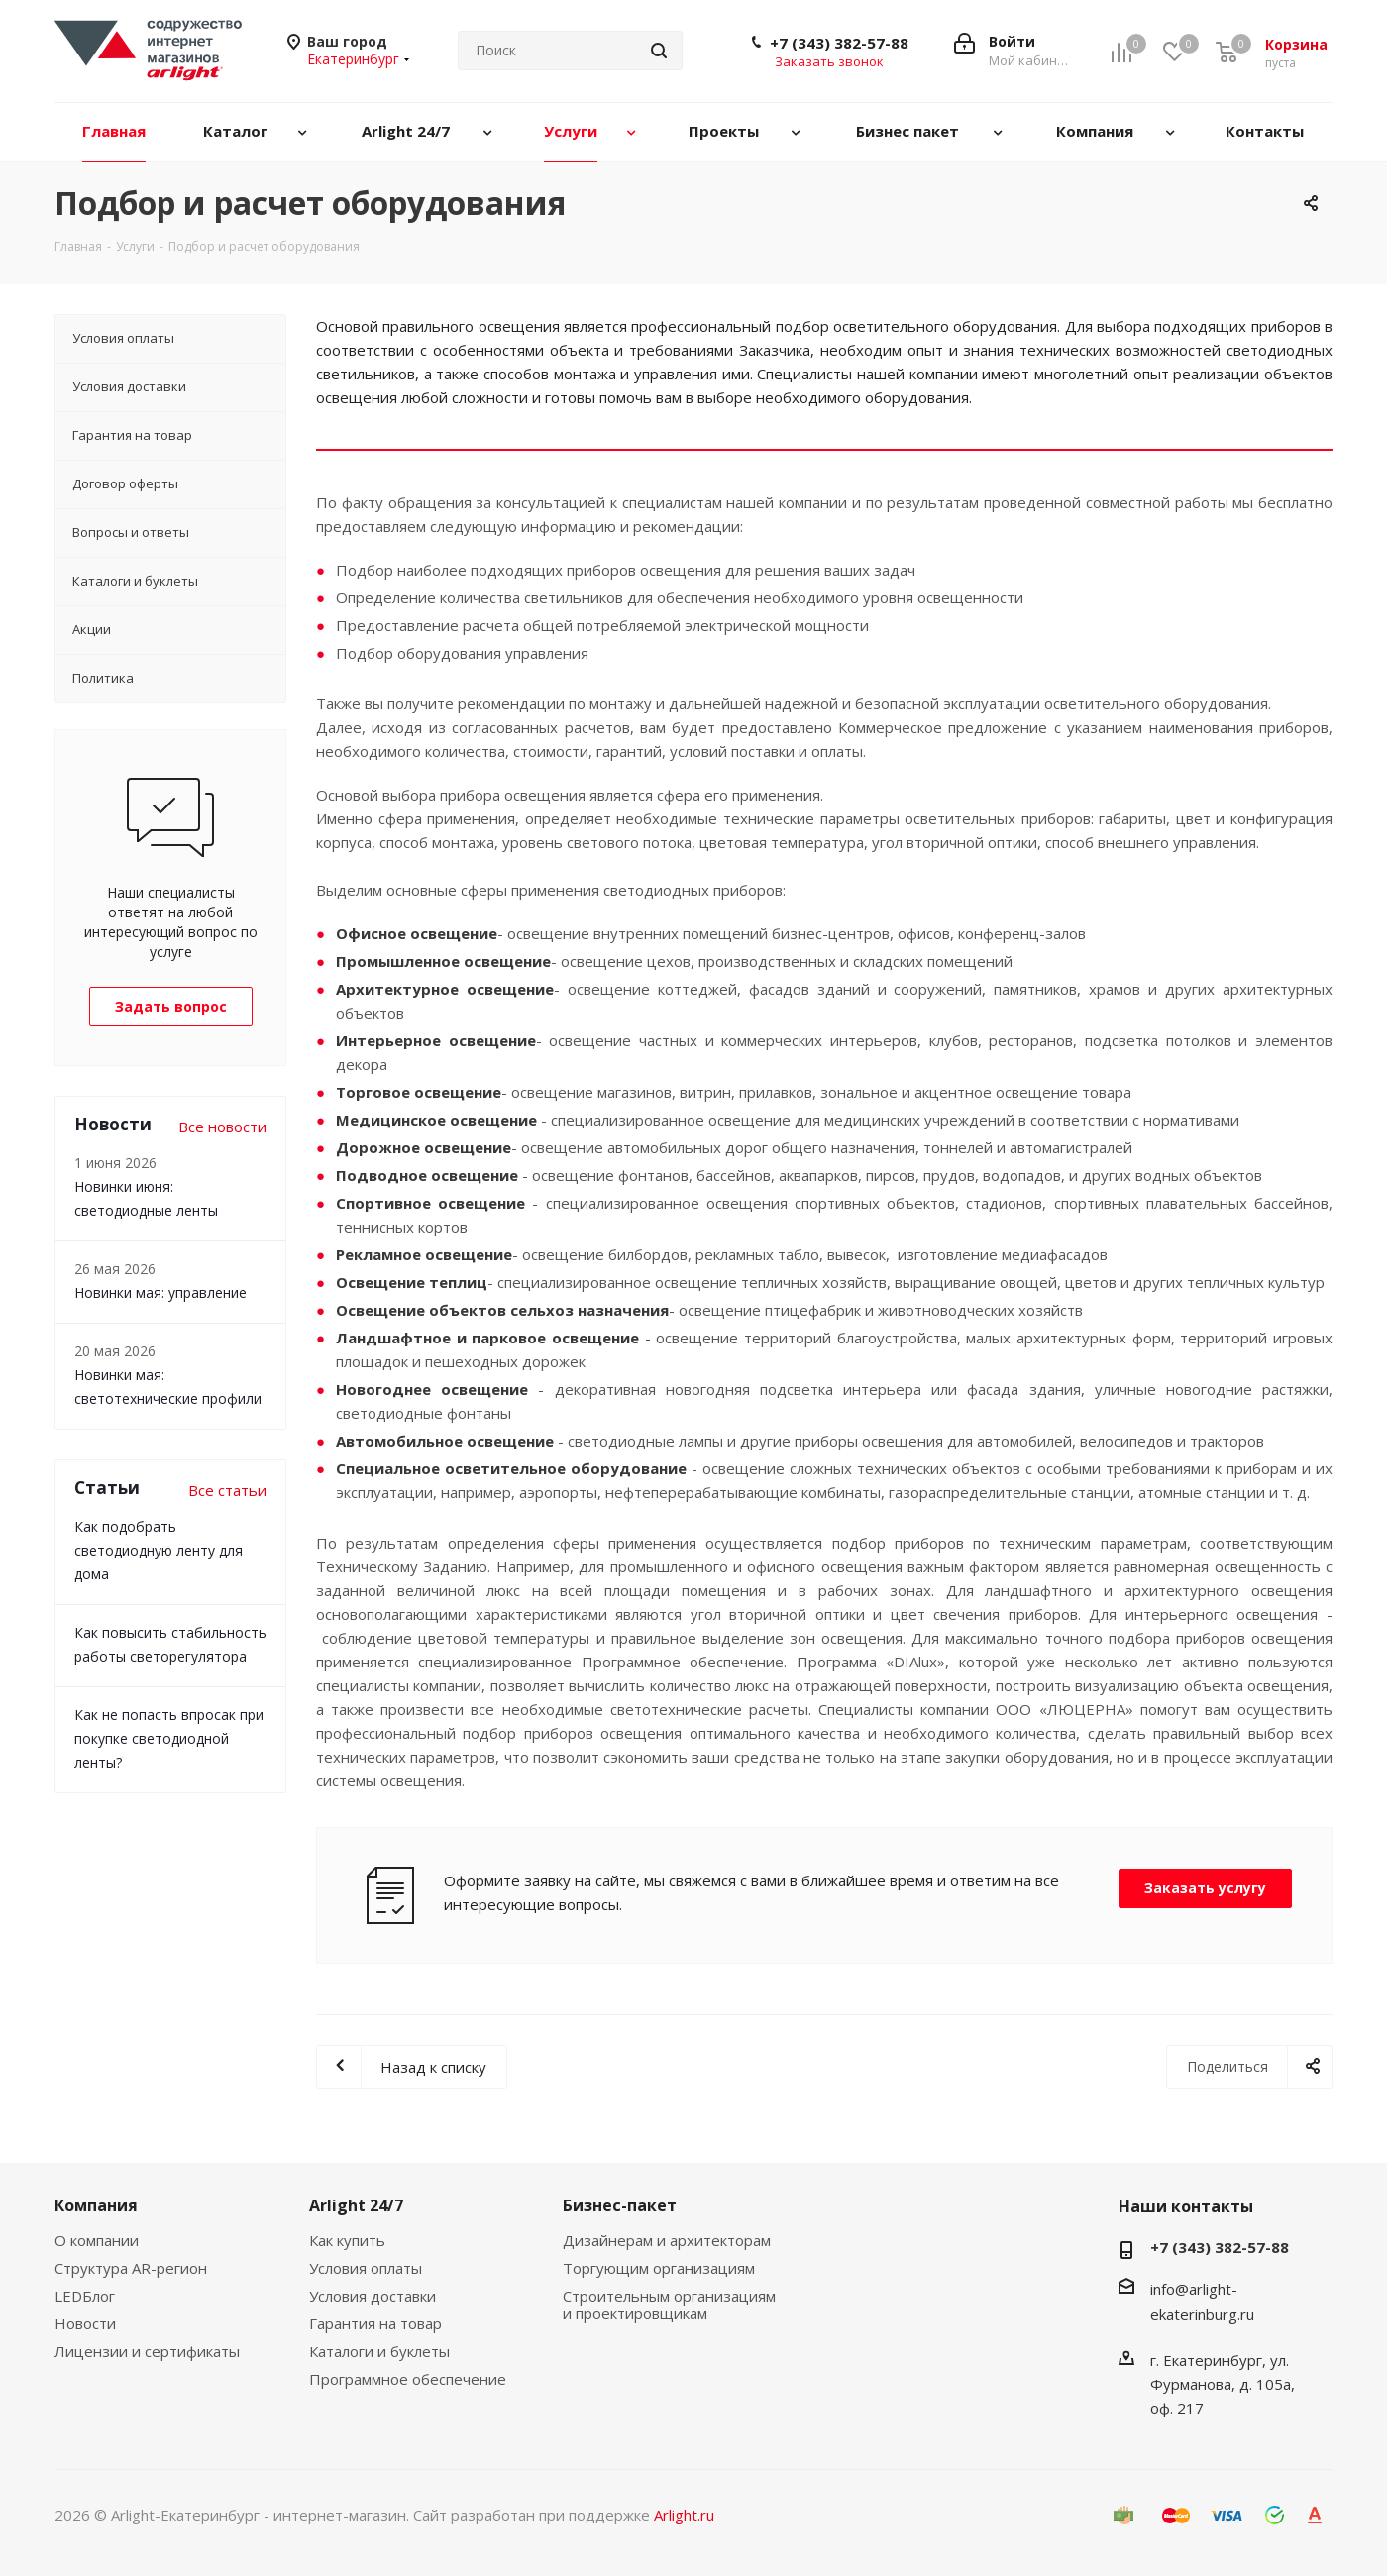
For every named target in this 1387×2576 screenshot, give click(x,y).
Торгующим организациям (659, 2268)
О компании (96, 2240)
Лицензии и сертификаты (147, 2351)
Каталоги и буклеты (379, 2351)
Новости (85, 2323)
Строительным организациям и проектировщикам (669, 2304)
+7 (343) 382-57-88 (839, 43)
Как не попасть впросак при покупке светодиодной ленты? (169, 1738)
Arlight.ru (684, 2514)
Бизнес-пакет (620, 2205)
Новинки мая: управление (160, 1292)
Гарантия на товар (375, 2323)
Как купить (347, 2240)
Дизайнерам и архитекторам (667, 2240)
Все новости (222, 1126)
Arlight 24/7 (356, 2205)
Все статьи (227, 1490)
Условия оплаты (365, 2268)
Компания (96, 2205)
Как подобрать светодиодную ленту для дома (158, 1550)
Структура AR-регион (130, 2268)
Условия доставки (372, 2296)
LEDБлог (84, 2296)
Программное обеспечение (407, 2379)
